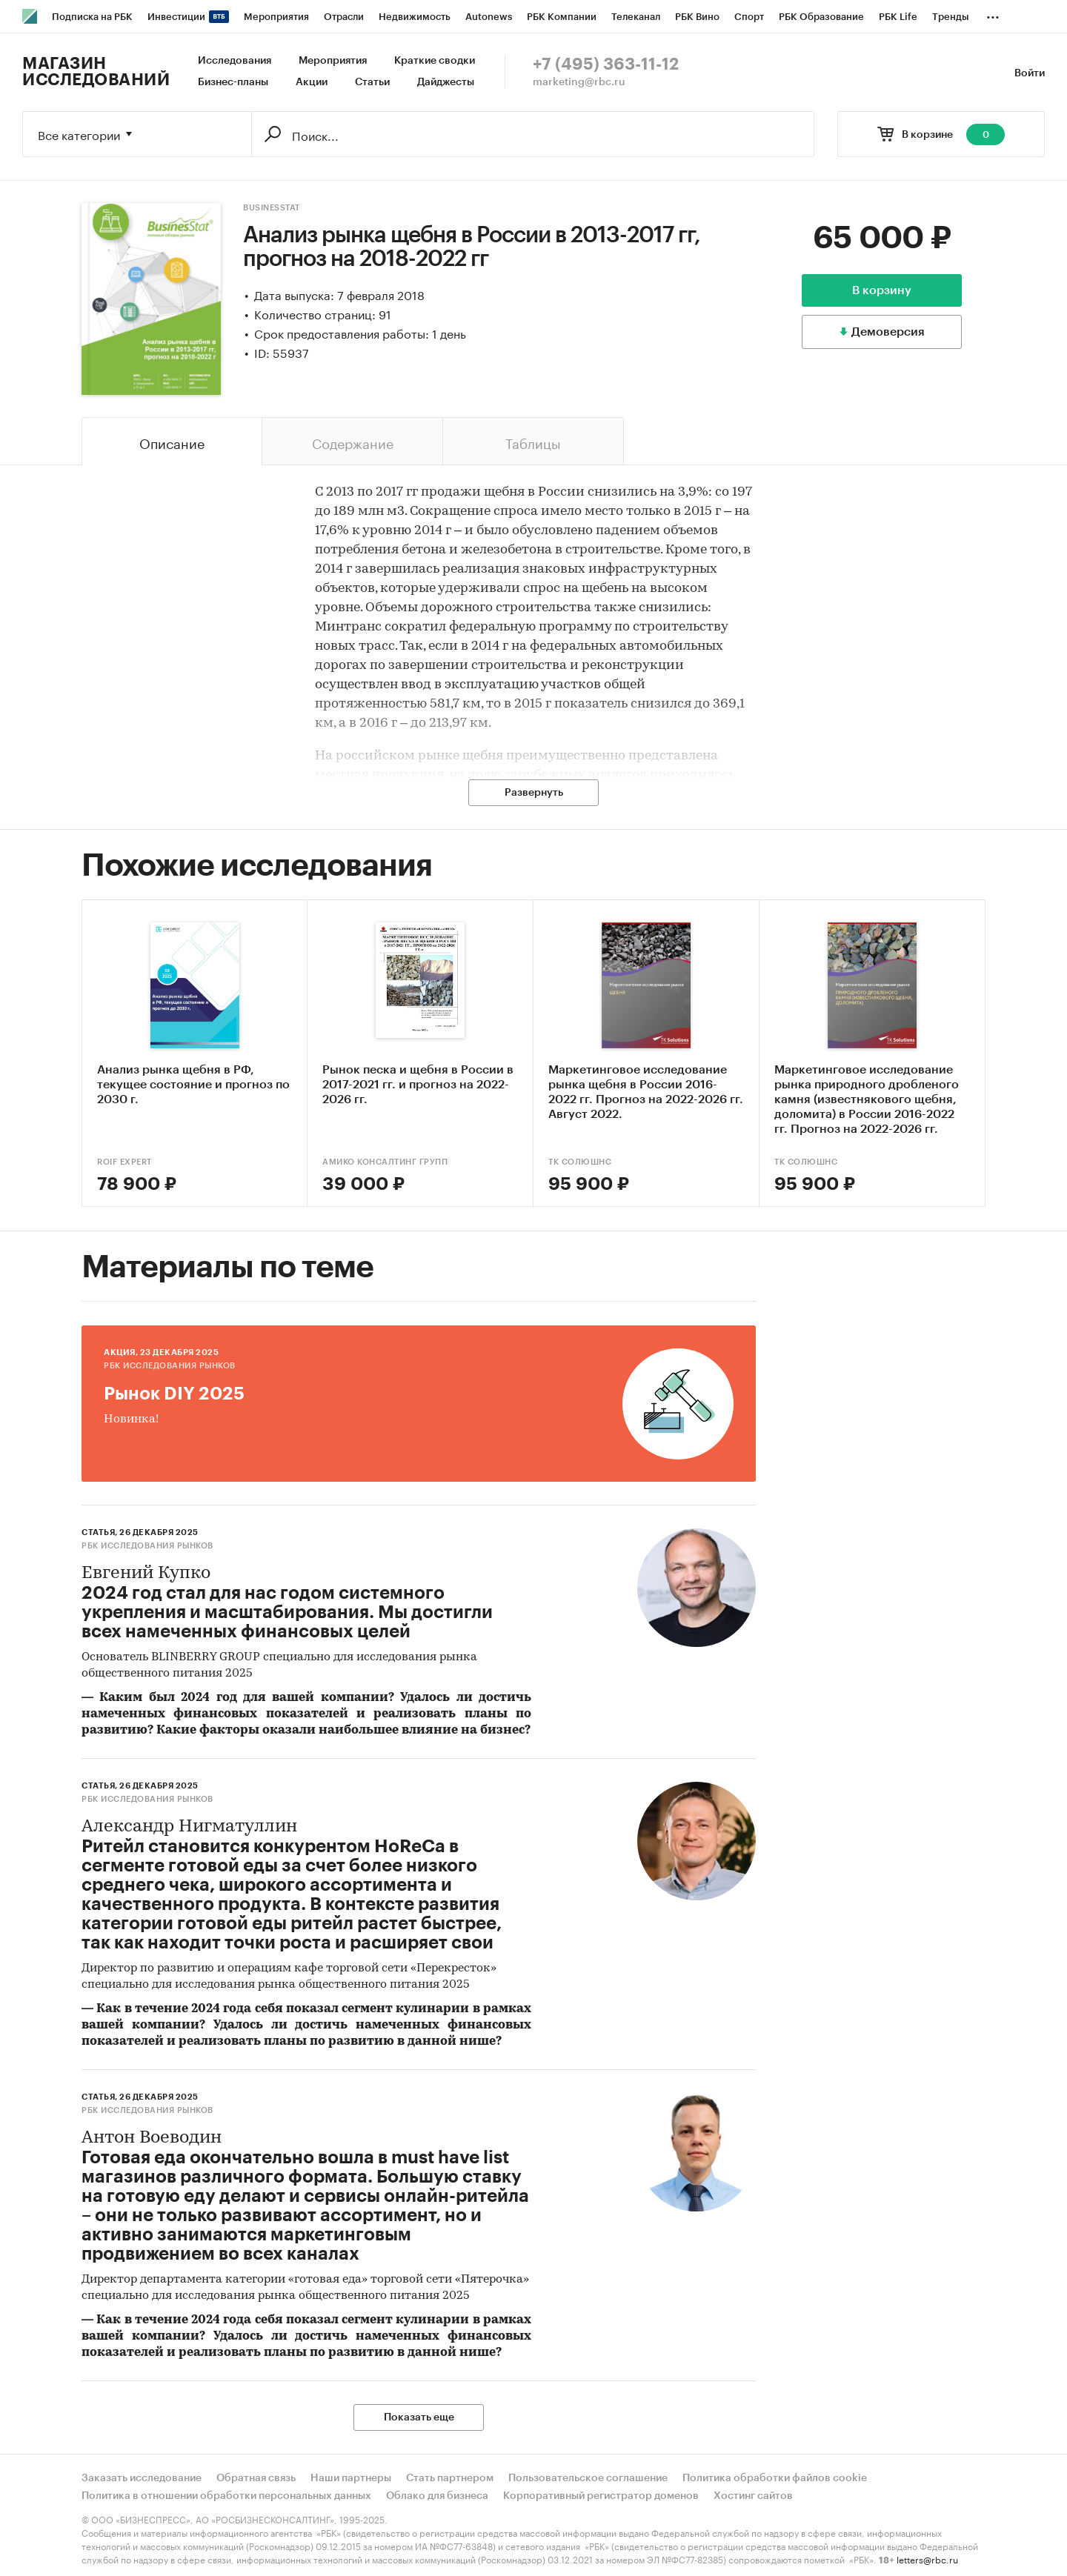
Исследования (234, 61)
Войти (1029, 73)
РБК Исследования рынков (170, 1366)
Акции (312, 82)
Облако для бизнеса (437, 2496)
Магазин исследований (96, 72)
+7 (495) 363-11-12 (606, 64)
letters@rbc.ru (927, 2559)
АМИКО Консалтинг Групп (385, 1162)
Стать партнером (449, 2478)
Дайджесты (445, 82)
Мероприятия (333, 61)
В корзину (881, 290)
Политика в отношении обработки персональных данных (226, 2496)
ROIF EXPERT (124, 1162)
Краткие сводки (434, 61)
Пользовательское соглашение (588, 2478)
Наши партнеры (350, 2478)
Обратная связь (256, 2478)
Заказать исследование (142, 2478)
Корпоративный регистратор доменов (601, 2496)
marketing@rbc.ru (579, 82)
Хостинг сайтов (753, 2496)
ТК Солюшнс (579, 1162)
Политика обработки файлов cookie (774, 2478)
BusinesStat (271, 208)
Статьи (372, 82)
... (993, 14)
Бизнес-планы (233, 82)
